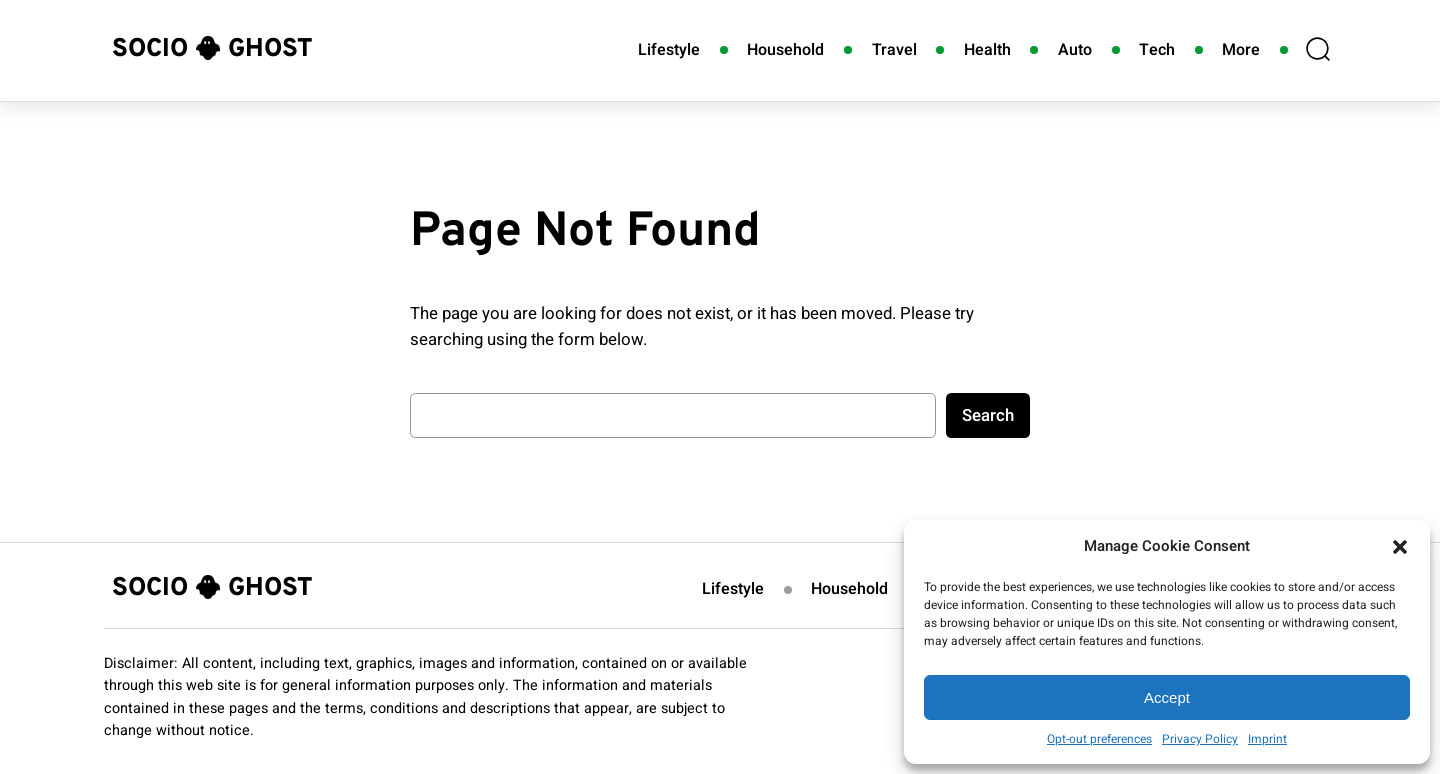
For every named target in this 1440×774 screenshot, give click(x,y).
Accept (1167, 697)
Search (988, 415)
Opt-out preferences (1099, 739)
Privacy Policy (1200, 739)
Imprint (1267, 739)
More (1241, 50)
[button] (1400, 547)
